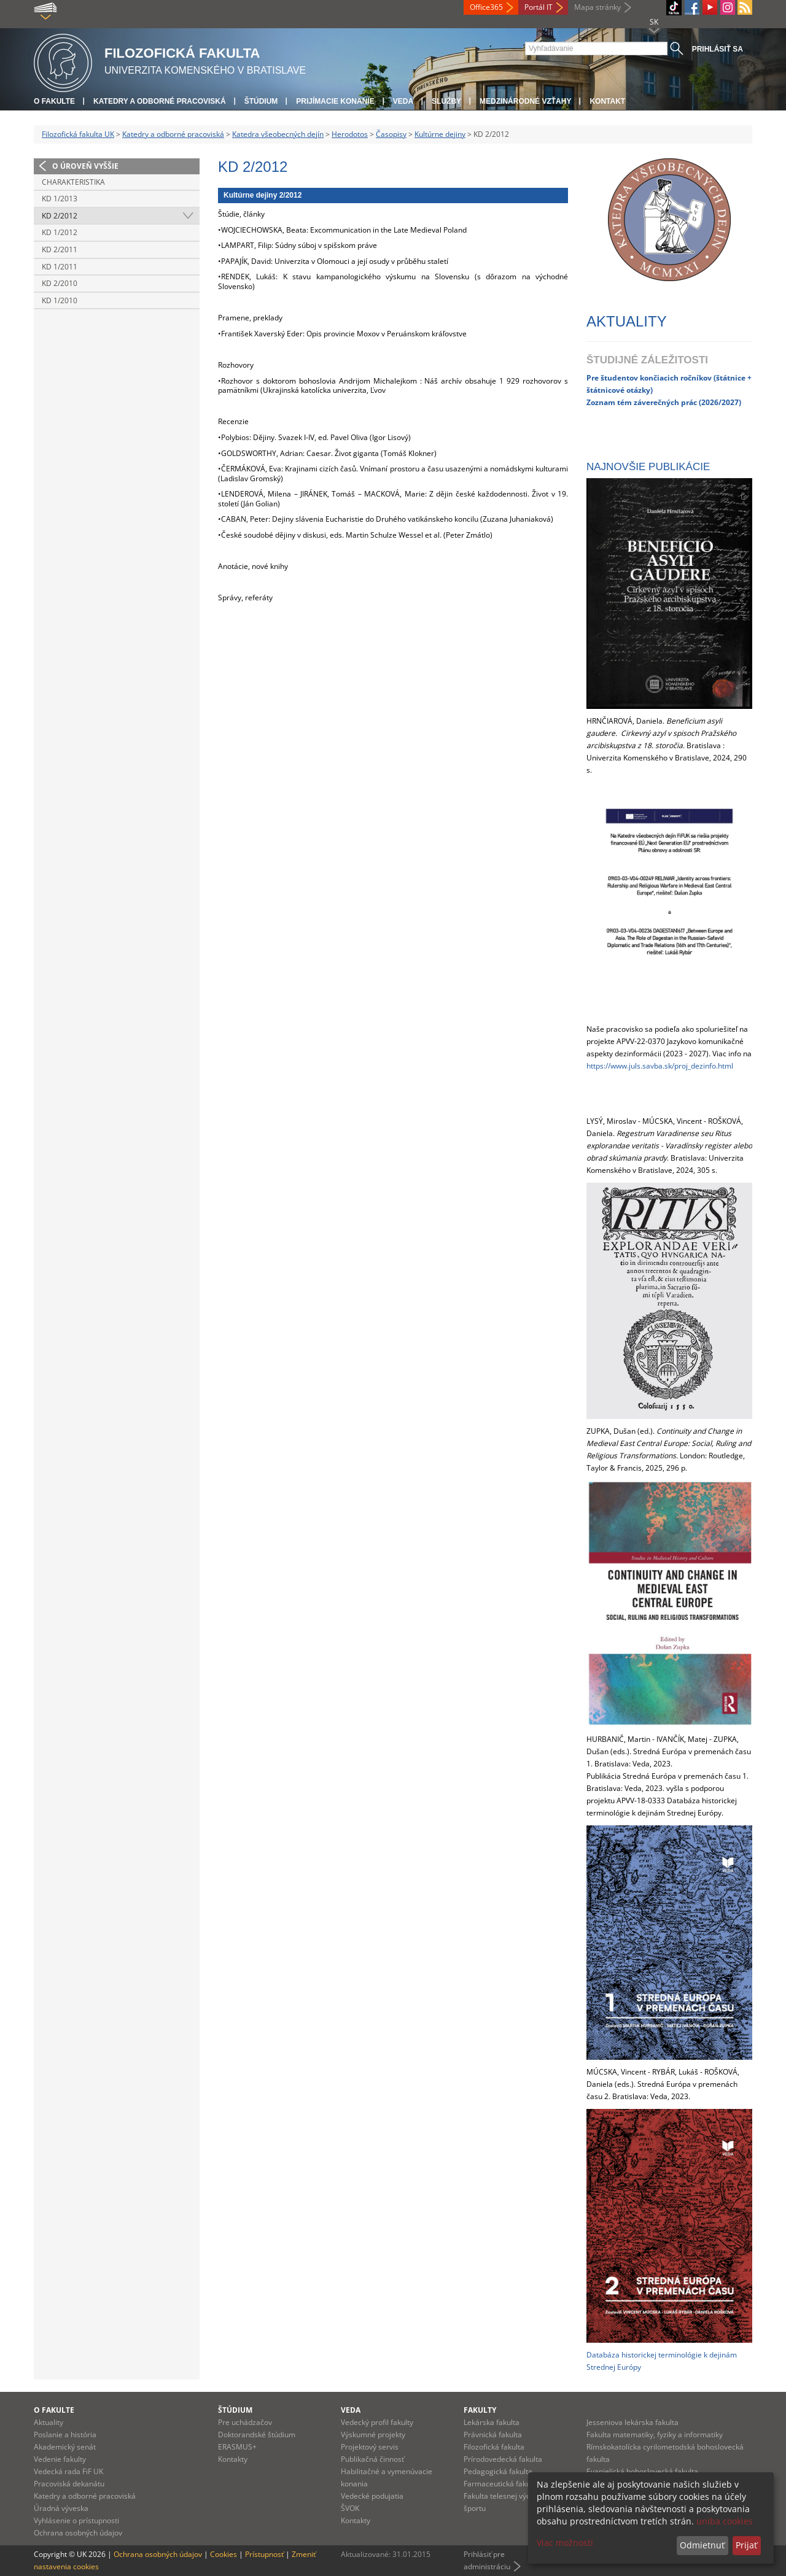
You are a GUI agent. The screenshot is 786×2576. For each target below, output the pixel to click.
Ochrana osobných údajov (78, 2533)
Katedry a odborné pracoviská (159, 101)
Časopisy (391, 134)
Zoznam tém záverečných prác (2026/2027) (663, 402)
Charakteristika (73, 182)
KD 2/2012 (59, 216)
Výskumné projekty (373, 2434)
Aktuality (48, 2422)
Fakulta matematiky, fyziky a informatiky (654, 2434)
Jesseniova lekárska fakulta (632, 2422)
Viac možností (565, 2542)
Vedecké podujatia (372, 2496)
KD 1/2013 (59, 198)
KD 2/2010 (59, 283)
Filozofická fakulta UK (78, 134)
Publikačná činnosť (372, 2459)
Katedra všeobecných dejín (278, 134)
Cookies (223, 2554)
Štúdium (261, 101)
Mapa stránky (597, 7)
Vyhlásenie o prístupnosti (76, 2520)
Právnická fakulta (493, 2434)
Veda (403, 101)
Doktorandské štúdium (256, 2434)
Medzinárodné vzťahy (525, 101)
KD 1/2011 (59, 266)
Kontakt (607, 101)
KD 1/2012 (59, 232)
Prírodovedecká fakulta (503, 2459)
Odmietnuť (702, 2545)
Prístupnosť (264, 2554)
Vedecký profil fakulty (377, 2422)
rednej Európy (617, 2367)
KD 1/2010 (59, 300)
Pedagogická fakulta (498, 2471)
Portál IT (538, 7)
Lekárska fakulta (491, 2422)
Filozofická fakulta (494, 2447)
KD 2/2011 (59, 249)
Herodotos (350, 134)
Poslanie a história (65, 2434)
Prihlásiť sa (717, 49)
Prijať (746, 2545)
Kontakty (232, 2459)
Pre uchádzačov (245, 2422)
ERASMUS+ (237, 2447)
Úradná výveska (61, 2508)
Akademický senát (65, 2447)
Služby (446, 101)
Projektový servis (370, 2447)
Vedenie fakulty (60, 2459)
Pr (590, 377)
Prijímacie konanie (335, 101)
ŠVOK (350, 2508)
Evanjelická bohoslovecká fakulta (642, 2471)
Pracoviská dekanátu (69, 2483)
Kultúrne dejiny (439, 134)
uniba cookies (724, 2521)
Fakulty (480, 2410)
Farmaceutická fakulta (501, 2483)
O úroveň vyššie (85, 166)
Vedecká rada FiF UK (68, 2471)
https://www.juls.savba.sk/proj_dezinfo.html (659, 1066)
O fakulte (54, 101)
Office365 (486, 7)
